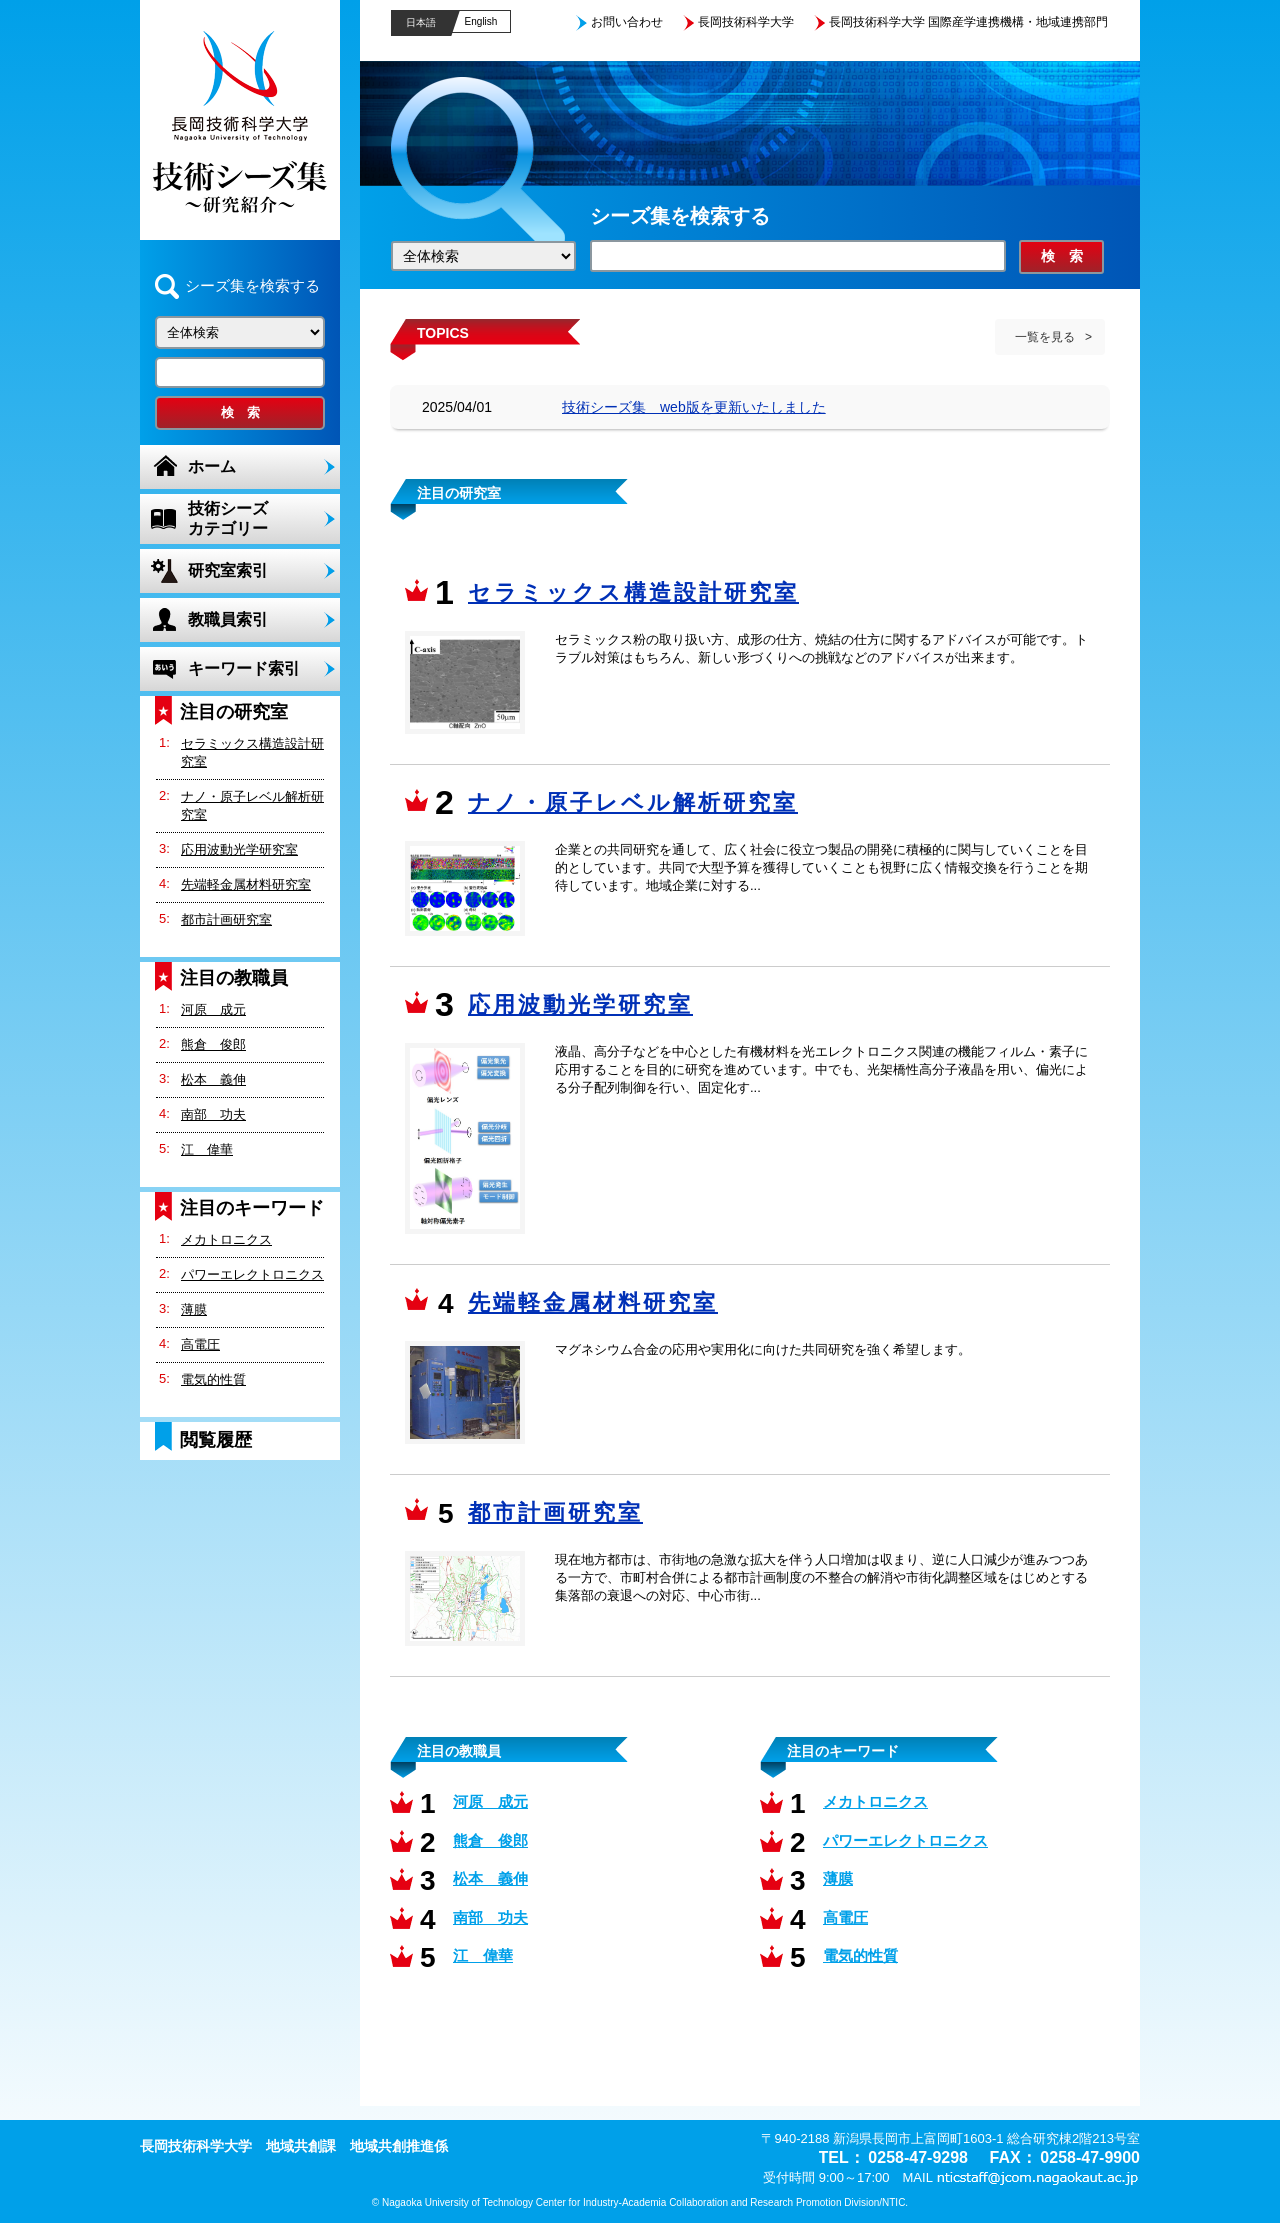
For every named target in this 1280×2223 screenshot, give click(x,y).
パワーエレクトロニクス (252, 1274)
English (481, 21)
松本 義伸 (213, 1079)
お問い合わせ (627, 22)
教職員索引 (228, 619)
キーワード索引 (244, 668)
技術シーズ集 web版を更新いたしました (694, 407)
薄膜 (194, 1309)
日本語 (421, 22)
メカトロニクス (226, 1239)
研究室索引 (228, 570)
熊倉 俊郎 (213, 1044)
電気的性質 (213, 1379)
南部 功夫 (213, 1114)
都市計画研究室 (226, 919)
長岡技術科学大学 (746, 22)
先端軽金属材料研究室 (246, 884)
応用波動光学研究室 (239, 849)
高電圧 (200, 1344)
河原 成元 (213, 1009)
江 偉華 (207, 1149)
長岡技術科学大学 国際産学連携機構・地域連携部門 (968, 22)
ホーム (212, 466)
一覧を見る (1045, 337)
